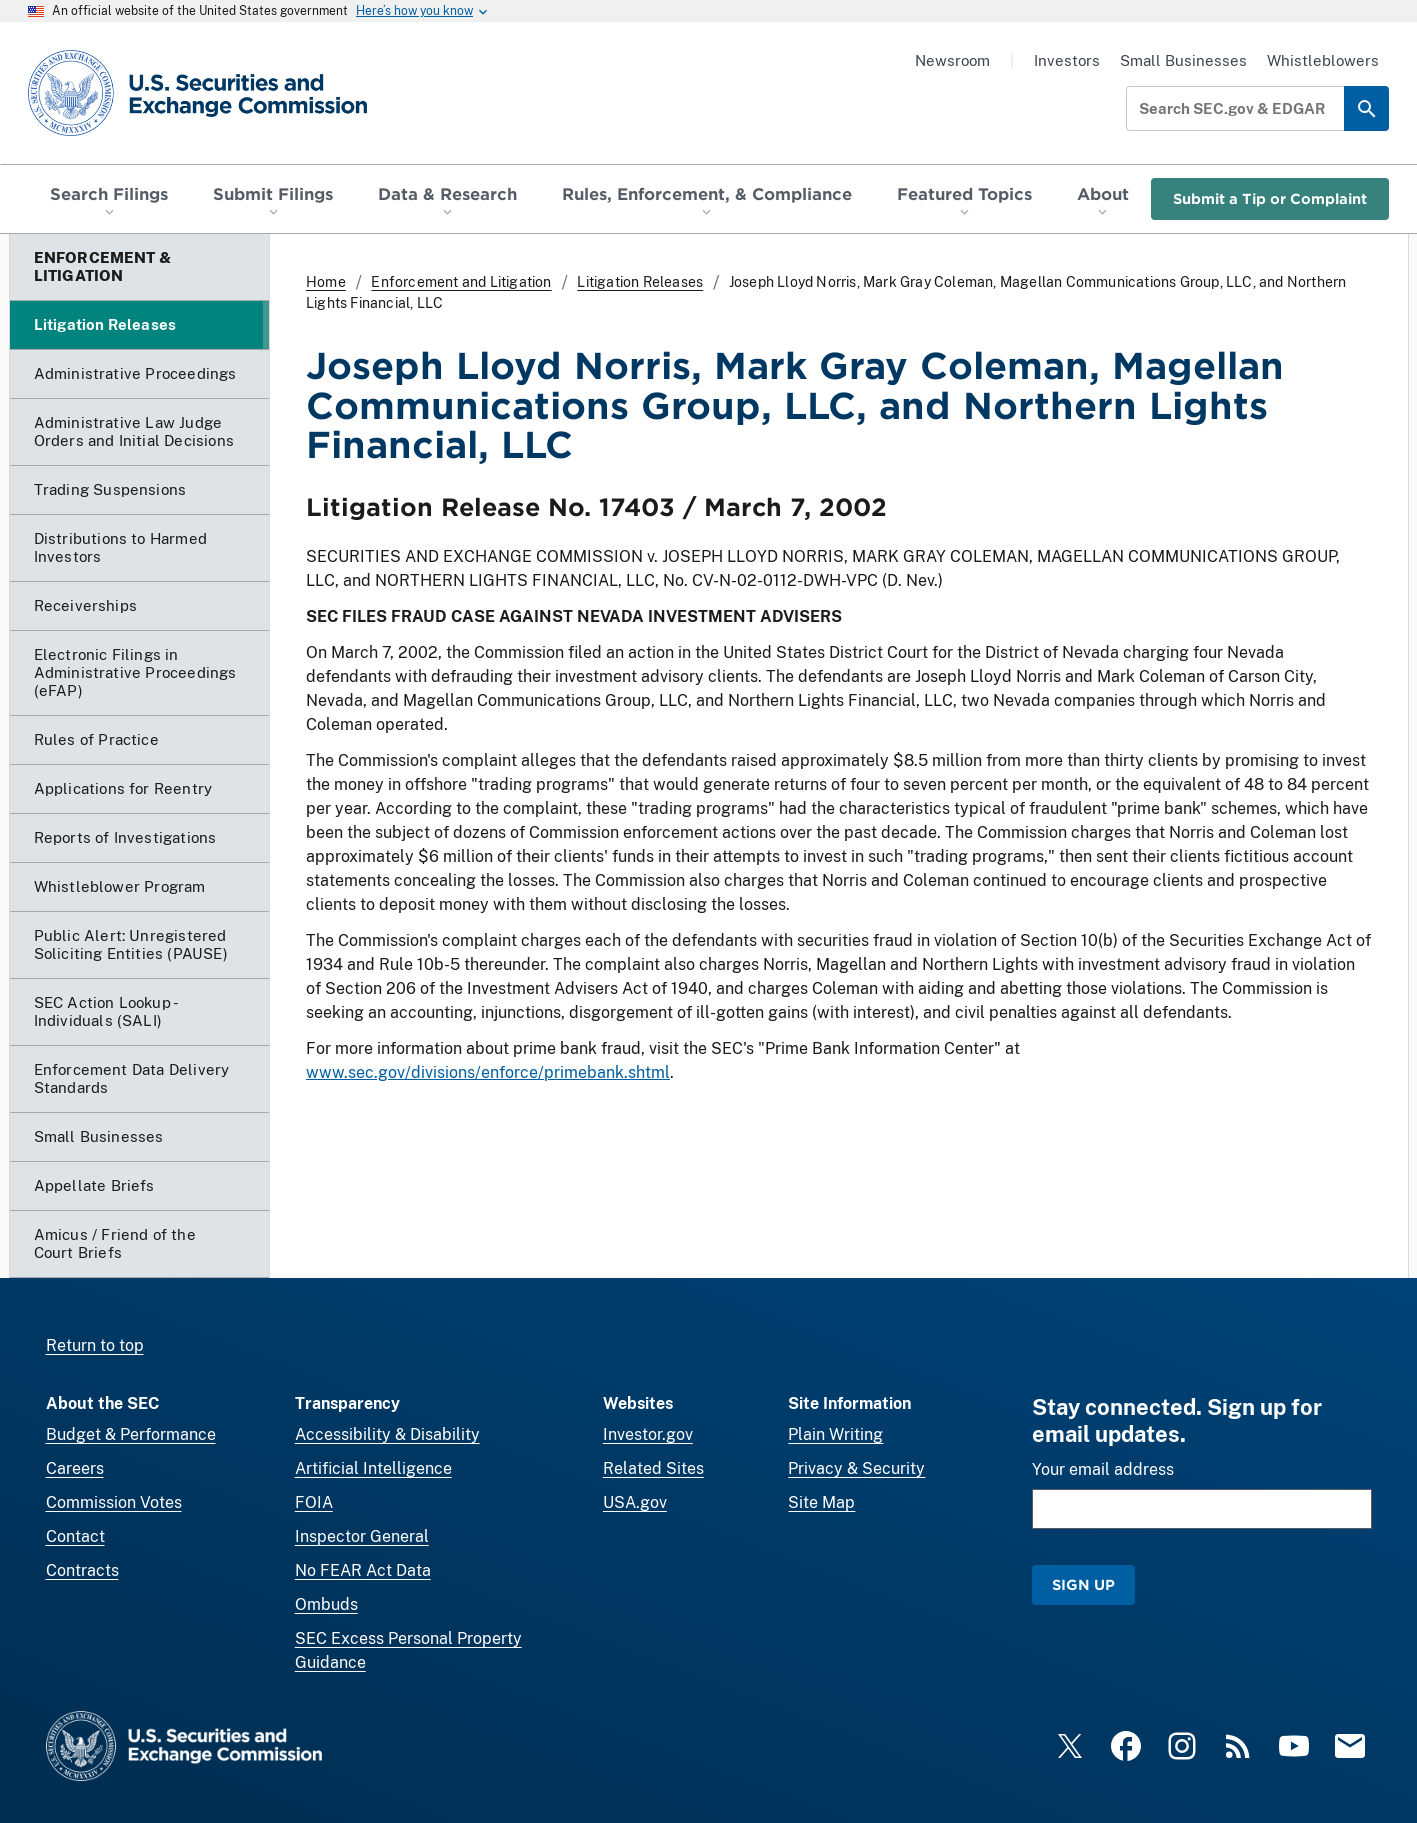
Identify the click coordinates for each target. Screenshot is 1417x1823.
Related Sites (653, 1468)
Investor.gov (648, 1434)
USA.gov (635, 1502)
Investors (1067, 60)
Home (326, 282)
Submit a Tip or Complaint (1270, 198)
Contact (75, 1536)
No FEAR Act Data (363, 1570)
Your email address (1103, 1469)
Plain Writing (835, 1434)
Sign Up (1083, 1584)
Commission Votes (114, 1502)
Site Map (821, 1502)
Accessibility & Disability (387, 1434)
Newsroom (952, 60)
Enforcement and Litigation (461, 282)
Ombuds (326, 1604)
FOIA (314, 1502)
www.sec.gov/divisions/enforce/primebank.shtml (488, 1072)
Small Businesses (1183, 60)
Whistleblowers (1323, 60)
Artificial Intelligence (373, 1468)
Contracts (82, 1570)
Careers (75, 1468)
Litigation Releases (640, 282)
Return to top (95, 1345)
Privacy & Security (856, 1468)
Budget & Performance (131, 1434)
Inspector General (362, 1536)
